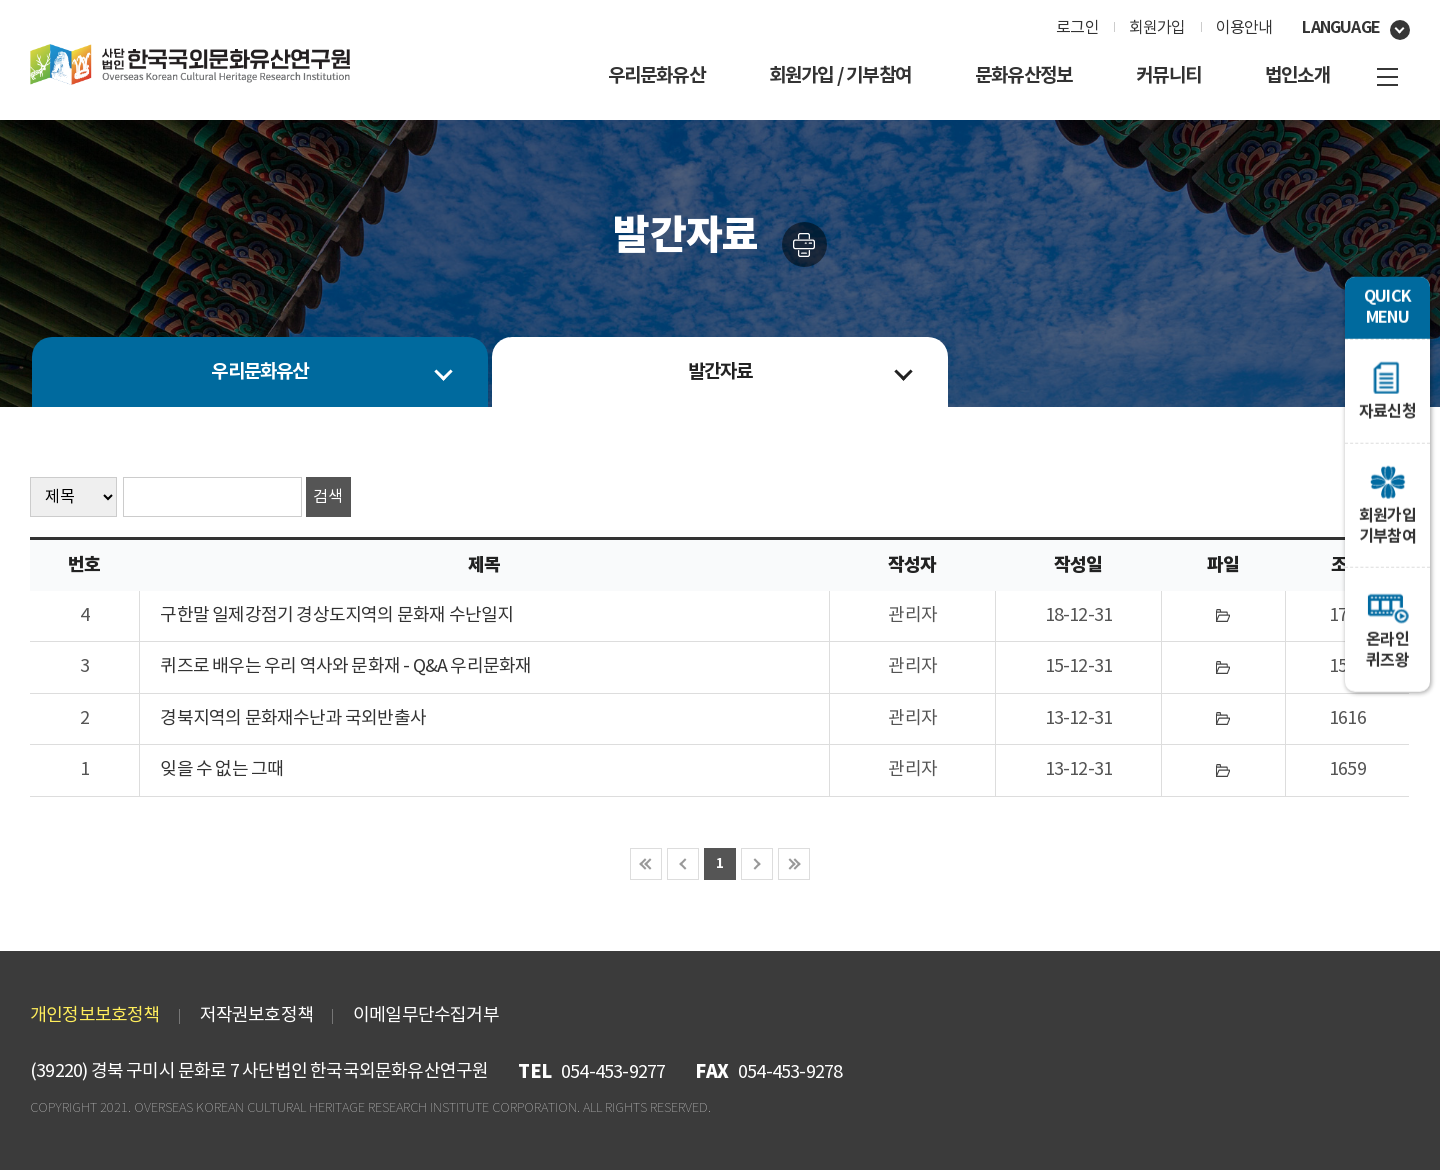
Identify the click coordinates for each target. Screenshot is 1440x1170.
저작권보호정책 (256, 1015)
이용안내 (1244, 28)
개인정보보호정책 (95, 1015)
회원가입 (1157, 28)
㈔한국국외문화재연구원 (190, 65)
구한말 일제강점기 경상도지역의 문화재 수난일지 (336, 615)
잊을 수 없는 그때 (221, 769)
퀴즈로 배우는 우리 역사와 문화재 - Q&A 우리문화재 (345, 666)
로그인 (1077, 28)
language (1341, 28)
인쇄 (804, 244)
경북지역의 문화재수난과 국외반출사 (293, 718)
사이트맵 (1387, 77)
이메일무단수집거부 (426, 1015)
